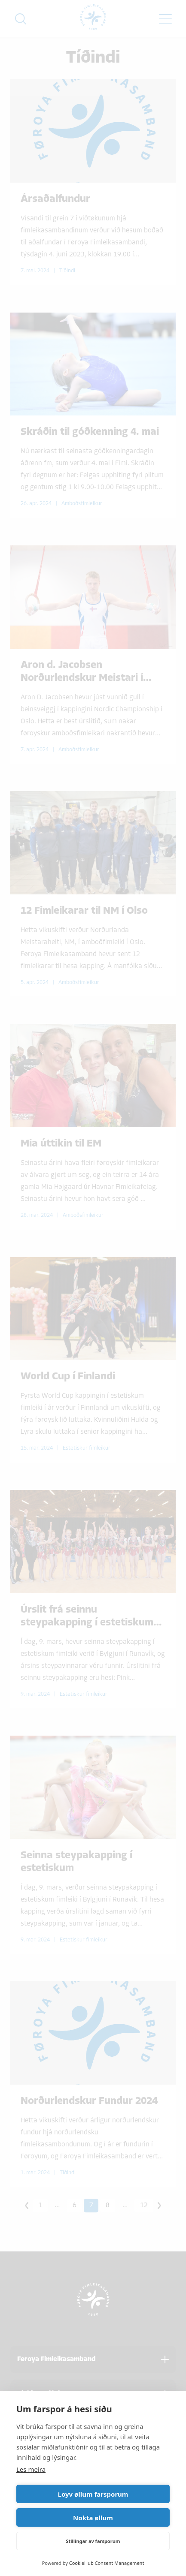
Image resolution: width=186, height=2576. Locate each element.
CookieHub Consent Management (106, 2563)
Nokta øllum (93, 2517)
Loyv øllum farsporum (93, 2494)
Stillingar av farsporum (93, 2541)
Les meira (31, 2469)
